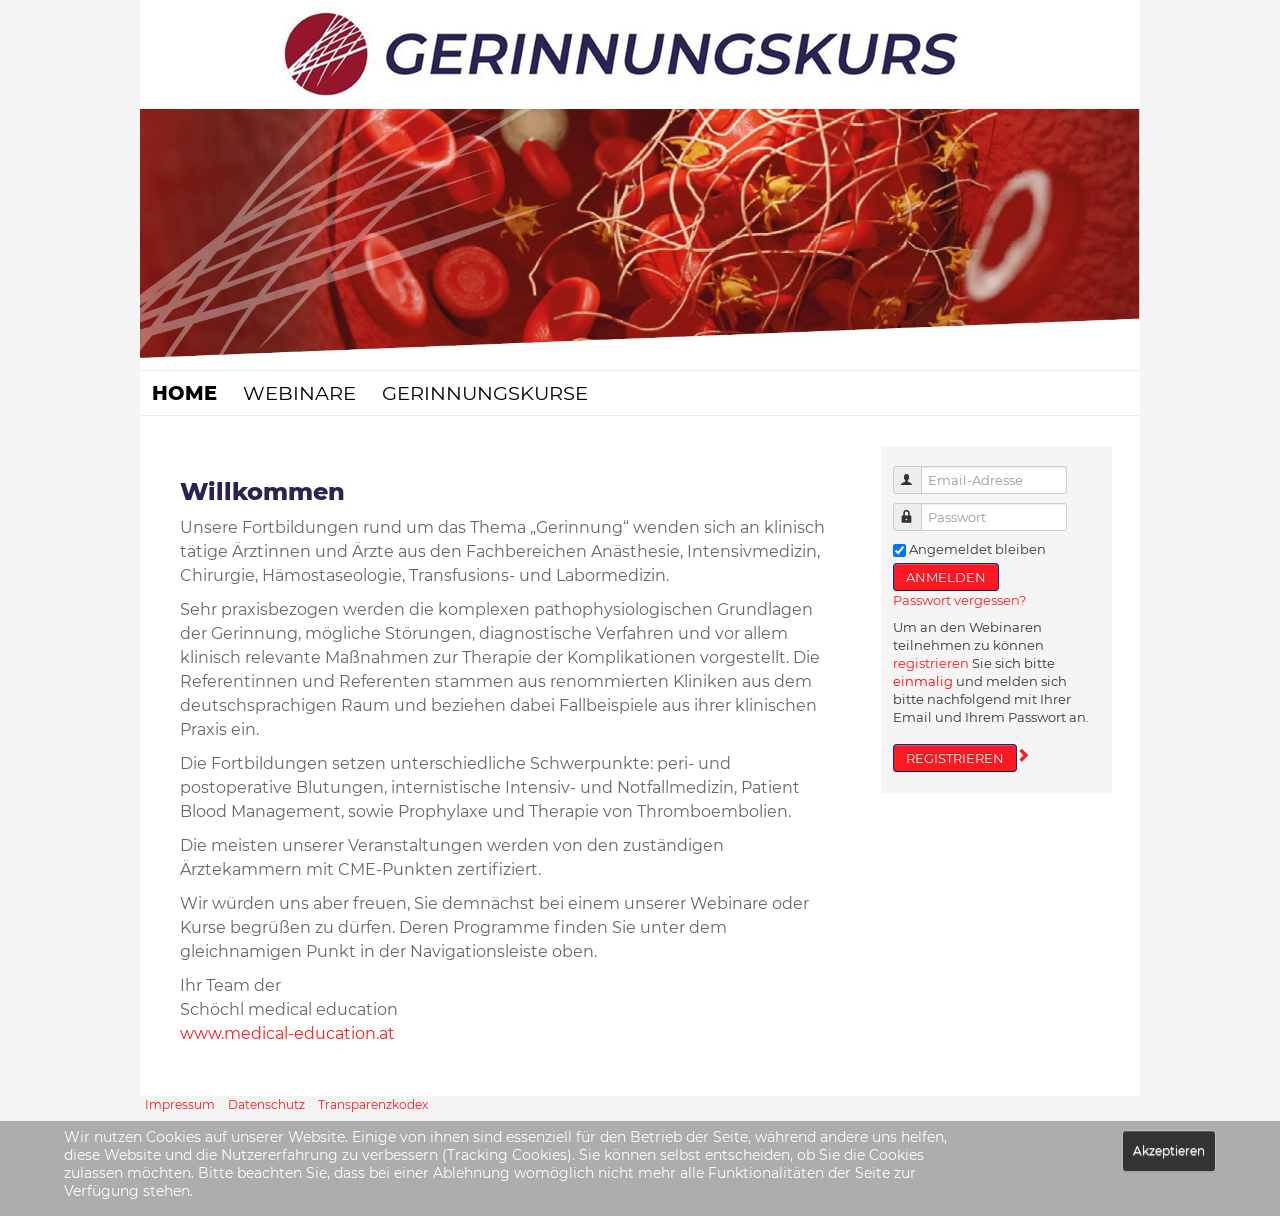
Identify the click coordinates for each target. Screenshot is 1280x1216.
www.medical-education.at (287, 1033)
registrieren (931, 663)
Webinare (299, 393)
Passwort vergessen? (959, 600)
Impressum (180, 1104)
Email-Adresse (916, 471)
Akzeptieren (1169, 1150)
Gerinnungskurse (485, 393)
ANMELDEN (946, 577)
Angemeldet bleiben (977, 549)
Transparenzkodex (373, 1104)
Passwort (916, 508)
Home (184, 393)
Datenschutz (266, 1104)
